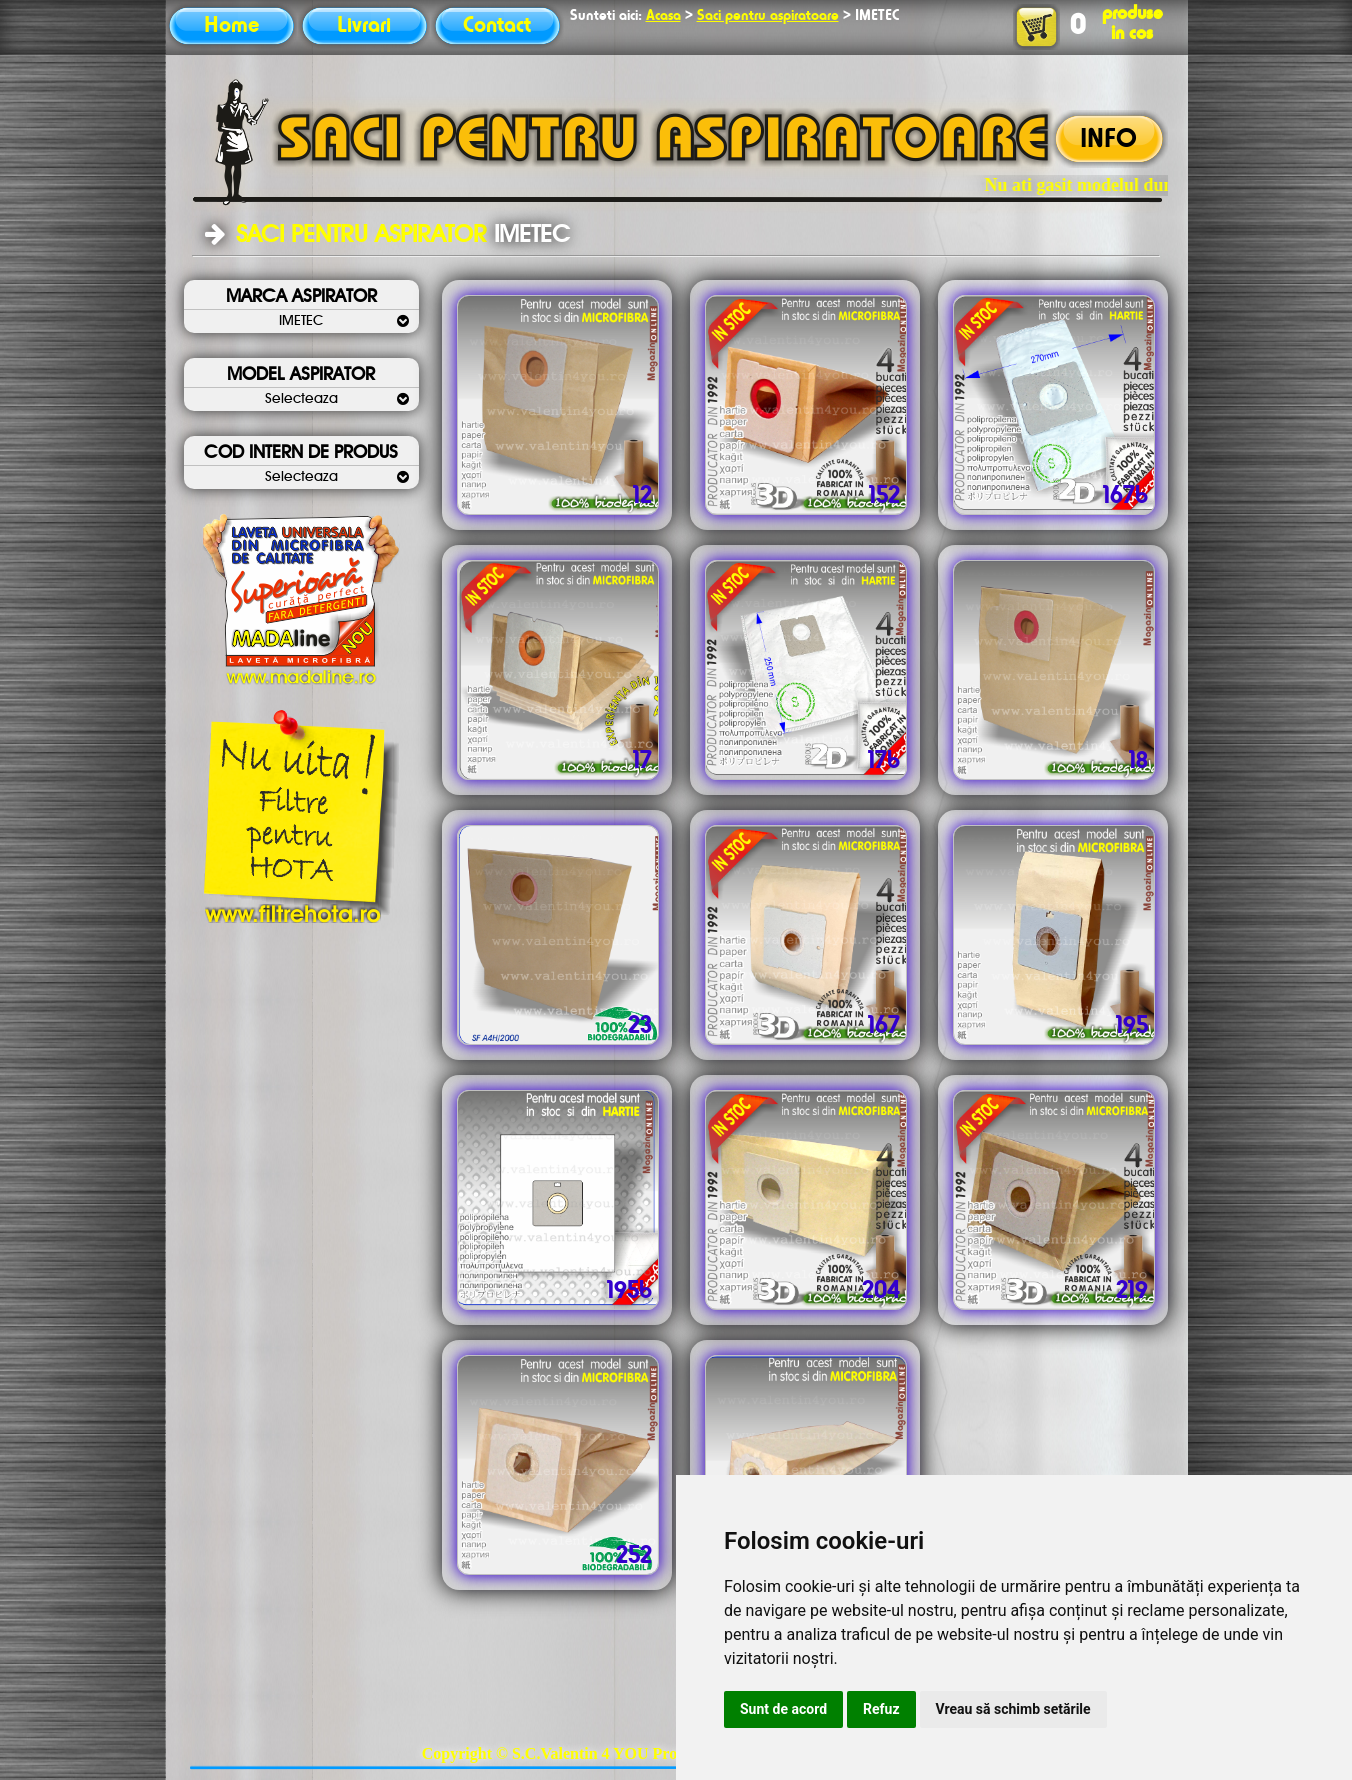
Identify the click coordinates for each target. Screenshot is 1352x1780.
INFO (1108, 140)
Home (231, 26)
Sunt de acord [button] (783, 1709)
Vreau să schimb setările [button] (1013, 1709)
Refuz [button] (881, 1709)
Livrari (364, 26)
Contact (497, 26)
